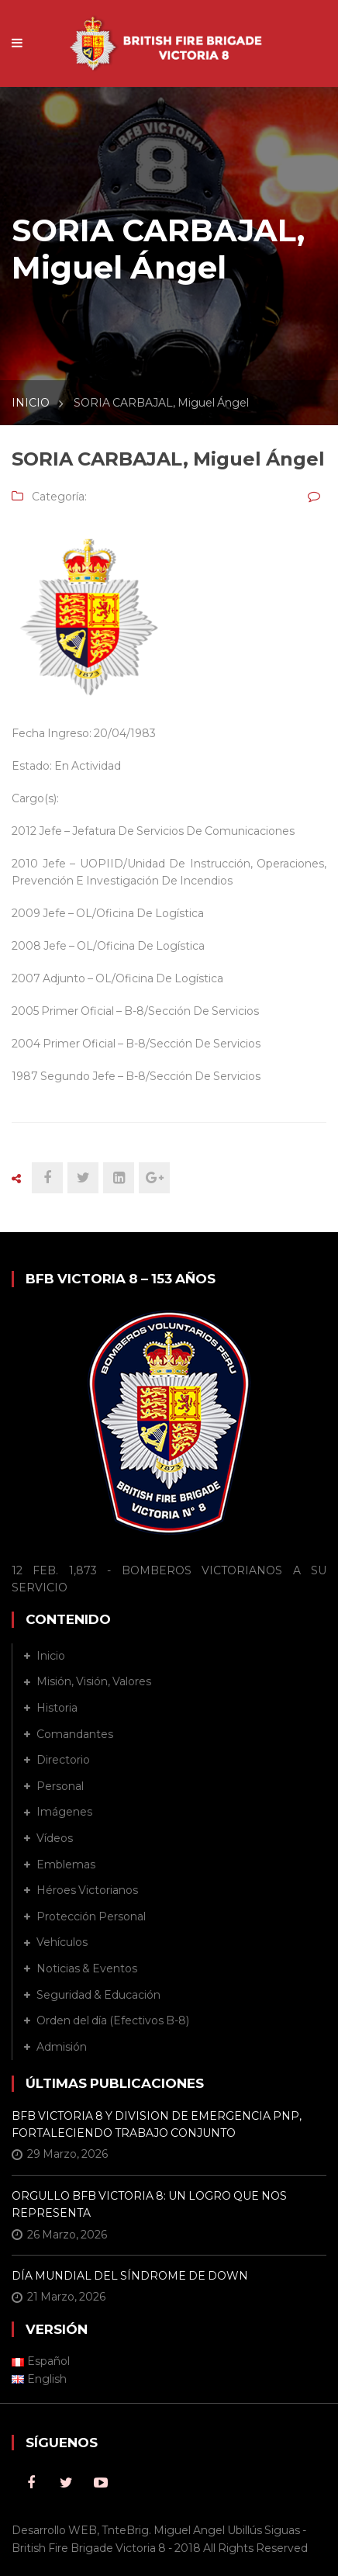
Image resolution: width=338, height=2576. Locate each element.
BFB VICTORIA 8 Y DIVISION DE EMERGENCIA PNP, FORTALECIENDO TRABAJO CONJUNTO (157, 2124)
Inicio (50, 1656)
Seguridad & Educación (98, 1995)
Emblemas (65, 1864)
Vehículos (62, 1942)
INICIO (31, 403)
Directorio (63, 1760)
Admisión (61, 2047)
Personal (60, 1786)
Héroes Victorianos (87, 1890)
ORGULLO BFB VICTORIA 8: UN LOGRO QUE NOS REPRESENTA (149, 2204)
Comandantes (74, 1734)
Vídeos (54, 1838)
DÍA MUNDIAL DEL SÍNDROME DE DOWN (130, 2276)
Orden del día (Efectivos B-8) (112, 2020)
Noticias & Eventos (86, 1968)
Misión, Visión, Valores (93, 1681)
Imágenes (64, 1812)
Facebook (31, 2482)
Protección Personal (91, 1916)
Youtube (100, 2482)
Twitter (65, 2482)
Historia (57, 1708)
